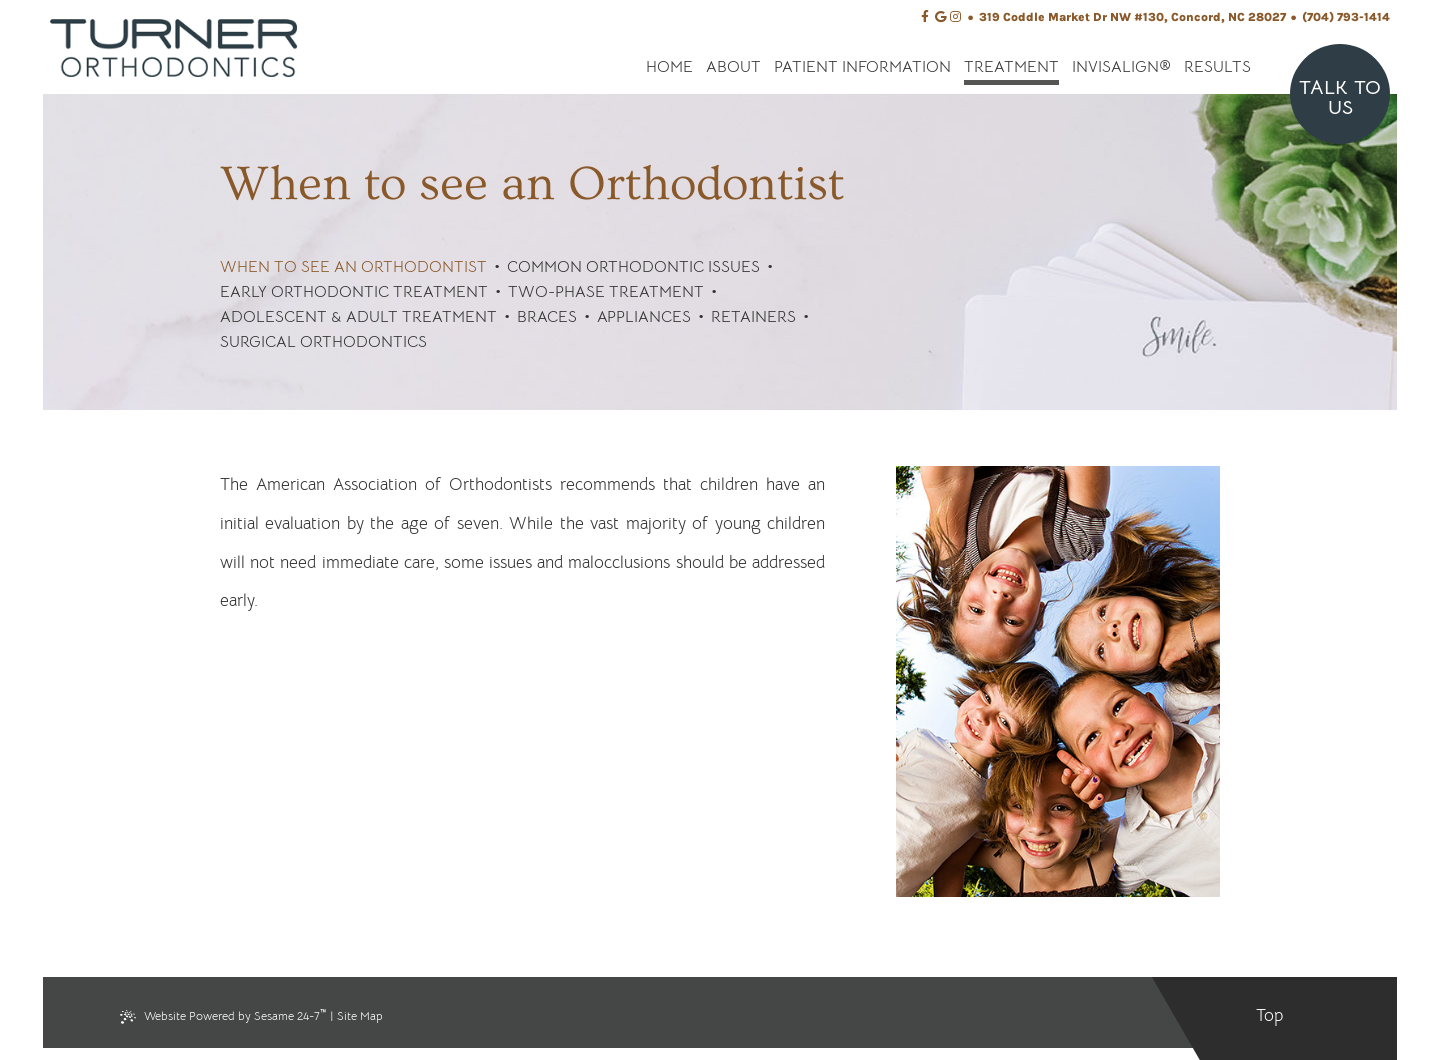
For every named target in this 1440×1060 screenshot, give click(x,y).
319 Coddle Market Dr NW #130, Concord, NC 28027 (1132, 17)
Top (1269, 1015)
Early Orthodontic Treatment (354, 292)
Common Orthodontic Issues (633, 267)
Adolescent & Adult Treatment (358, 317)
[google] (940, 17)
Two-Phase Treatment (606, 292)
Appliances (644, 317)
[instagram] (955, 17)
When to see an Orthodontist (353, 267)
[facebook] (925, 17)
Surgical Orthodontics (323, 342)
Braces (547, 317)
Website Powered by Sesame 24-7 (223, 1015)
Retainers (753, 317)
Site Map (360, 1015)
